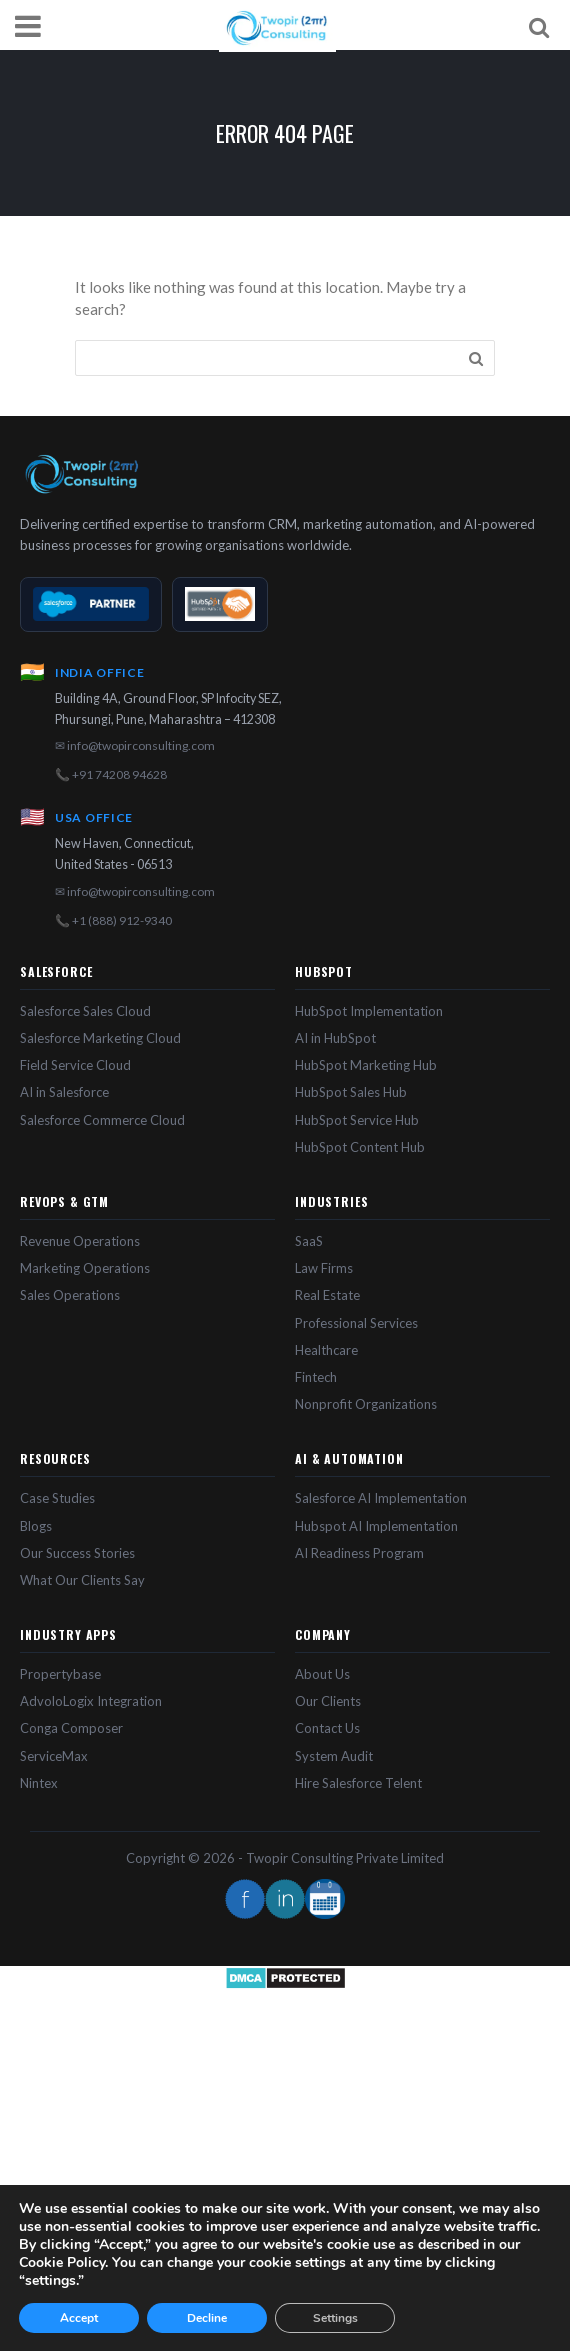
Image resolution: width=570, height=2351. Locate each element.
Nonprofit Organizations (366, 1404)
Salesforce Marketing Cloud (100, 1038)
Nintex (39, 1783)
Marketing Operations (85, 1268)
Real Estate (327, 1295)
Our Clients (328, 1701)
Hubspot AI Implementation (376, 1526)
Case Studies (57, 1498)
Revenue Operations (80, 1241)
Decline (207, 2318)
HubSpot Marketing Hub (366, 1065)
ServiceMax (54, 1756)
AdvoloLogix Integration (91, 1701)
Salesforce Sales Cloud (85, 1011)
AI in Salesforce (64, 1092)
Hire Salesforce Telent (358, 1783)
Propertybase (60, 1674)
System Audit (334, 1756)
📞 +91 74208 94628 (111, 774)
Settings (335, 2318)
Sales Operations (70, 1295)
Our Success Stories (77, 1553)
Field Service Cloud (75, 1065)
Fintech (316, 1377)
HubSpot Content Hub (360, 1147)
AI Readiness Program (359, 1553)
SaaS (309, 1241)
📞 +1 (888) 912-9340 (113, 920)
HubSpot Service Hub (357, 1120)
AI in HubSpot (335, 1038)
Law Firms (324, 1268)
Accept (79, 2318)
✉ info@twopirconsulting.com (135, 745)
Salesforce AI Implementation (381, 1498)
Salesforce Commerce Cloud (102, 1120)
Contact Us (327, 1728)
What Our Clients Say (82, 1580)
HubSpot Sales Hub (351, 1092)
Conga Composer (71, 1728)
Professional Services (356, 1323)
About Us (322, 1674)
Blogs (36, 1526)
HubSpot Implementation (369, 1011)
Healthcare (326, 1350)
